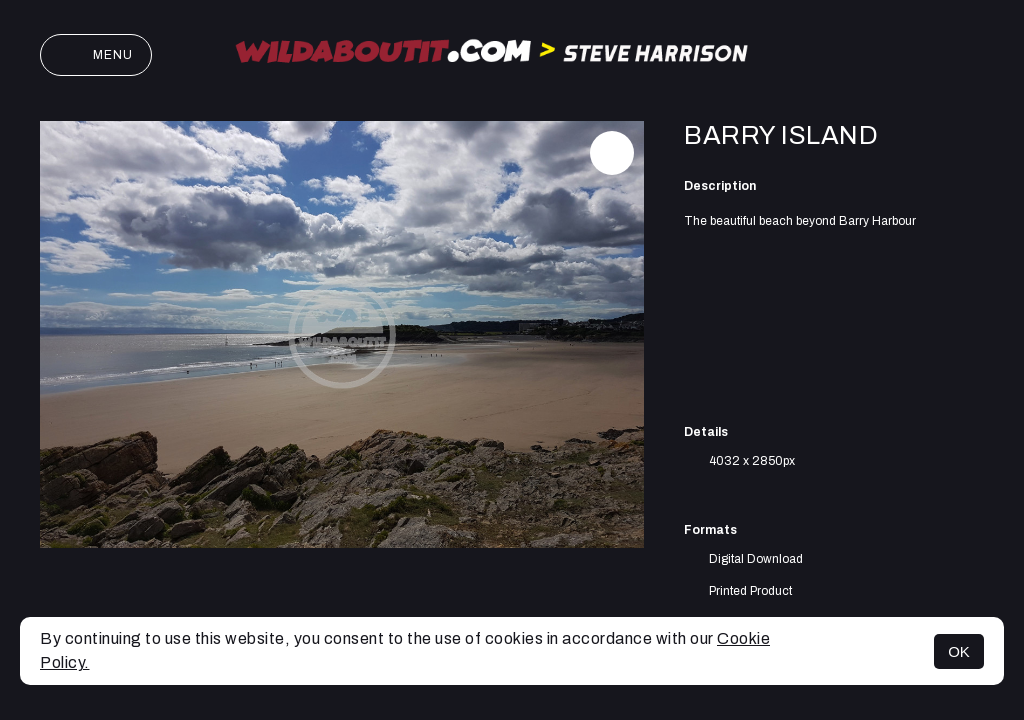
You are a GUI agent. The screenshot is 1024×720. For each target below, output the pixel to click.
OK (959, 651)
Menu (96, 55)
